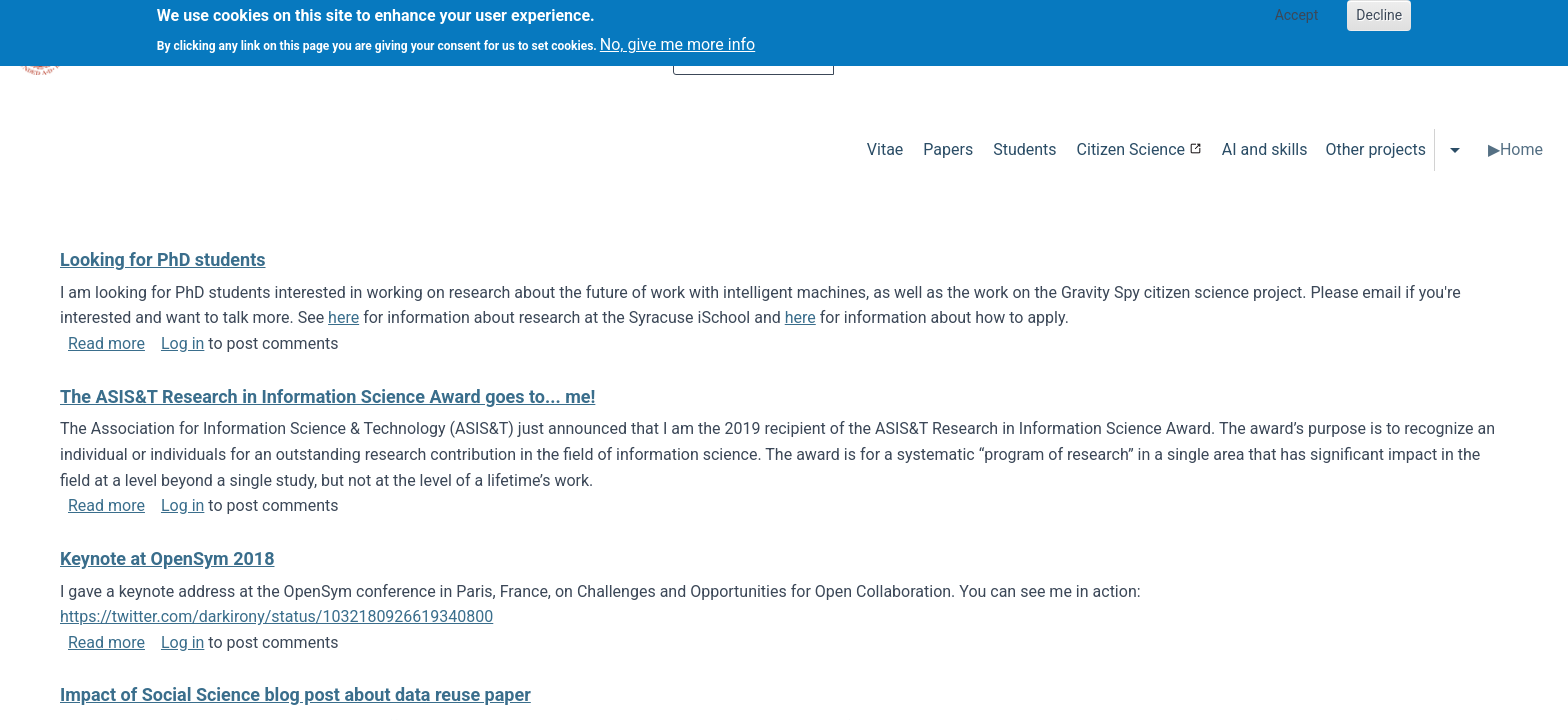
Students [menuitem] (1024, 149)
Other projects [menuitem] (1375, 149)
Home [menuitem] (1521, 149)
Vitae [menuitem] (885, 149)
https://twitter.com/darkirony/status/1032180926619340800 (276, 616)
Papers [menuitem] (948, 149)
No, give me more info (677, 38)
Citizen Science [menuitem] (1131, 149)
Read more (106, 343)
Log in (182, 343)
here (343, 317)
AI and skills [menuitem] (1265, 149)
